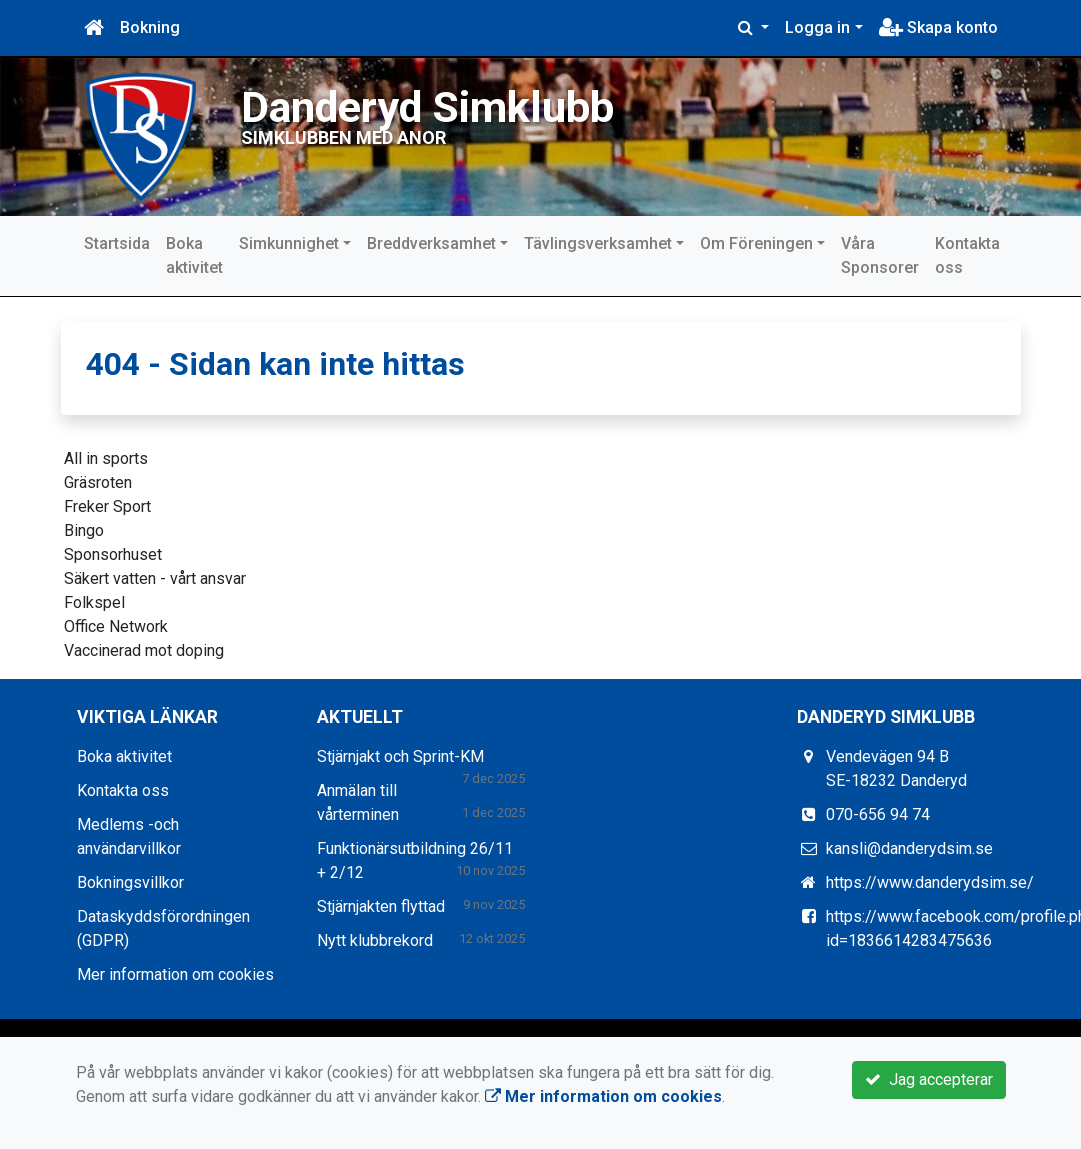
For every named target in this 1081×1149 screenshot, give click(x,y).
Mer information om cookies (175, 974)
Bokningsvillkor (130, 882)
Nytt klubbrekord (375, 940)
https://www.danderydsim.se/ (930, 882)
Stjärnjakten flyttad (381, 906)
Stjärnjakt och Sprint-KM (400, 756)
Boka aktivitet (194, 255)
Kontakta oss (967, 255)
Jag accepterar (929, 1079)
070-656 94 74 (878, 814)
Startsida (117, 243)
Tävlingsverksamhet (598, 243)
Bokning (150, 27)
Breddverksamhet (431, 243)
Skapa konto (938, 27)
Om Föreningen (756, 243)
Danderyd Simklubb (427, 107)
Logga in (817, 27)
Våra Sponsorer (880, 255)
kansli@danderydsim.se (909, 848)
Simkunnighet (289, 243)
